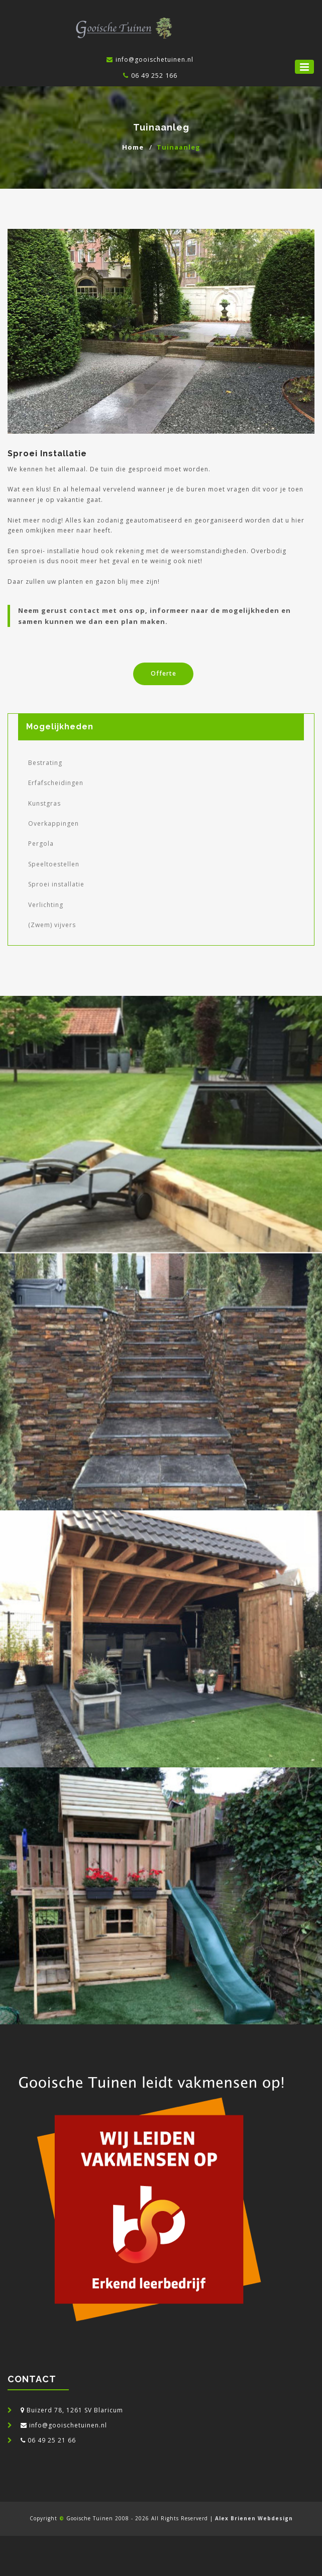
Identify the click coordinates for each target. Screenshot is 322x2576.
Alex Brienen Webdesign (254, 2518)
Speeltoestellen (53, 864)
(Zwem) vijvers (52, 925)
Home (133, 147)
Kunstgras (44, 803)
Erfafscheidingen (55, 783)
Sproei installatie (56, 884)
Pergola (41, 843)
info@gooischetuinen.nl (68, 2425)
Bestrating (45, 762)
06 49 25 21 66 (52, 2440)
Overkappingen (53, 823)
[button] (304, 67)
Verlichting (45, 904)
